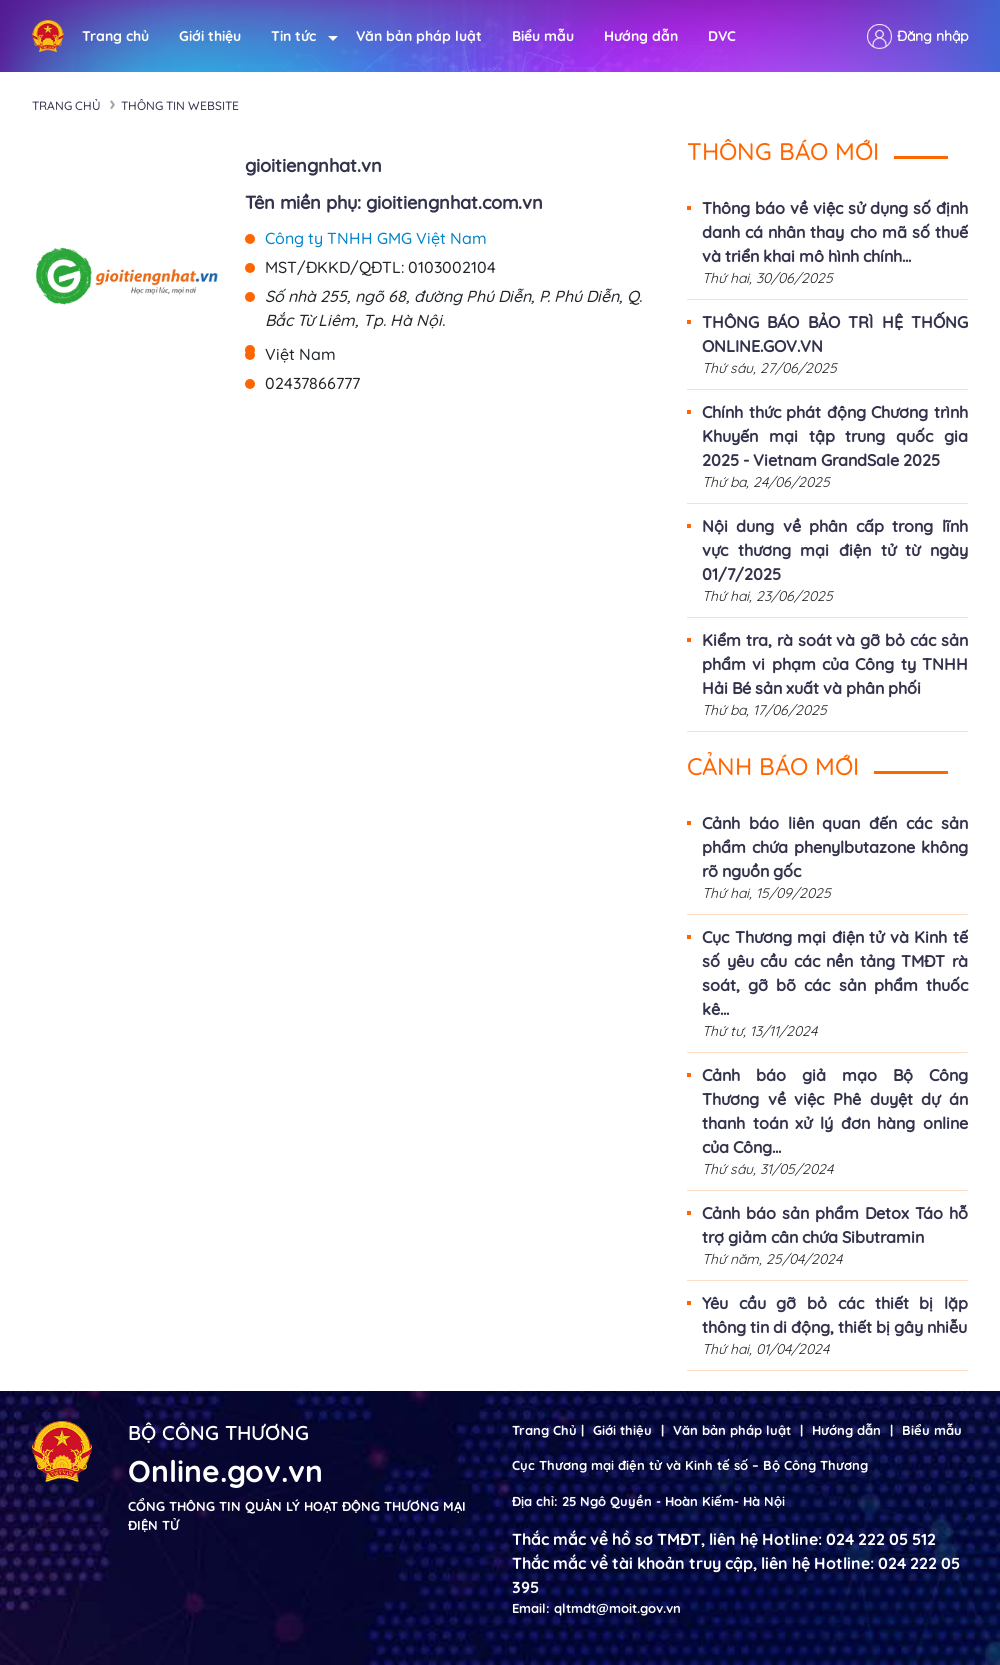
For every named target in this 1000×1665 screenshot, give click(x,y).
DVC (722, 36)
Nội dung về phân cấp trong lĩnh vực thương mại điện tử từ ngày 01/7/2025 (835, 550)
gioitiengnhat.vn (313, 165)
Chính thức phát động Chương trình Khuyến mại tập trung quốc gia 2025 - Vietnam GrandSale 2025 (835, 436)
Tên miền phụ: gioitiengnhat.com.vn (394, 202)
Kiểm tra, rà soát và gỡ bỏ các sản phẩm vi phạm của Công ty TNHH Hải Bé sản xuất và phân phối (835, 664)
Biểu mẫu (543, 36)
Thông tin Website (180, 105)
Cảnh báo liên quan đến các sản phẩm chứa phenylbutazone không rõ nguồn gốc (835, 847)
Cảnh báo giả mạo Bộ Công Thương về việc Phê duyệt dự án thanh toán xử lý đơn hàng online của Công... (835, 1111)
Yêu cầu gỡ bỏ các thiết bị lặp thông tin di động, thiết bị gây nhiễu (835, 1315)
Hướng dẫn (641, 36)
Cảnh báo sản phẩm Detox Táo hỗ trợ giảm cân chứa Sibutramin (835, 1225)
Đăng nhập (932, 36)
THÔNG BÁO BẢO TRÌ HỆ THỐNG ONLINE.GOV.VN (835, 334)
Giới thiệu (210, 36)
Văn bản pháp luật (419, 36)
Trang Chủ (544, 1430)
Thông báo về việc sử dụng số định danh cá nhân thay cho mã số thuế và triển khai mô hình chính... (835, 232)
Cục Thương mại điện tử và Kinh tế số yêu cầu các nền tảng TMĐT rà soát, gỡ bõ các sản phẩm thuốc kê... (835, 973)
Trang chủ (115, 36)
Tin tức (298, 36)
